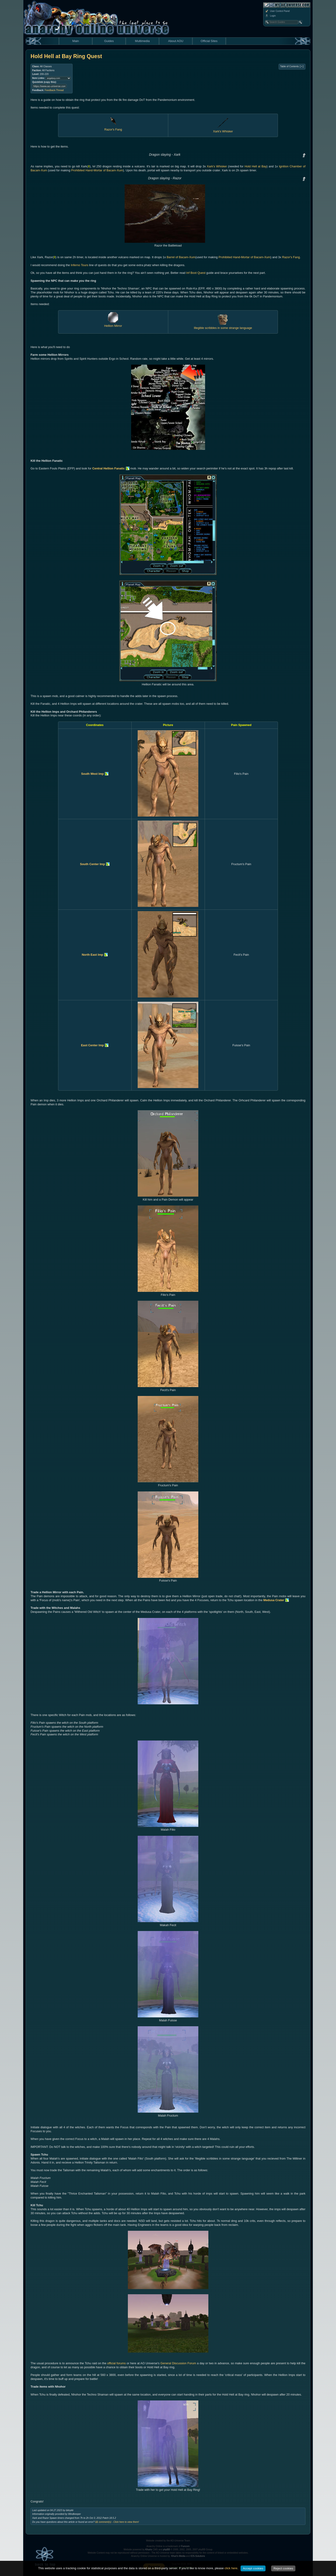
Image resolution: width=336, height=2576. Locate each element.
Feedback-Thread (54, 90)
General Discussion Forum (178, 2363)
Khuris (148, 2549)
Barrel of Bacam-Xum (181, 257)
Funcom (185, 2546)
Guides (109, 41)
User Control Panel (277, 11)
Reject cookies (283, 2568)
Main (75, 41)
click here (230, 2568)
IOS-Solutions (198, 2556)
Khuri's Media (178, 2556)
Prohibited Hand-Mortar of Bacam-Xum (97, 170)
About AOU (175, 41)
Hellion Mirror (113, 324)
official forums (116, 2363)
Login (270, 16)
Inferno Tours (79, 265)
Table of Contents (292, 66)
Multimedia (142, 41)
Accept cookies (253, 2568)
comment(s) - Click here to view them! (117, 2522)
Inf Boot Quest (195, 273)
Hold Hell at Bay (256, 166)
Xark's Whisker (217, 166)
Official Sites (209, 41)
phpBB (166, 2549)
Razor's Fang (291, 257)
